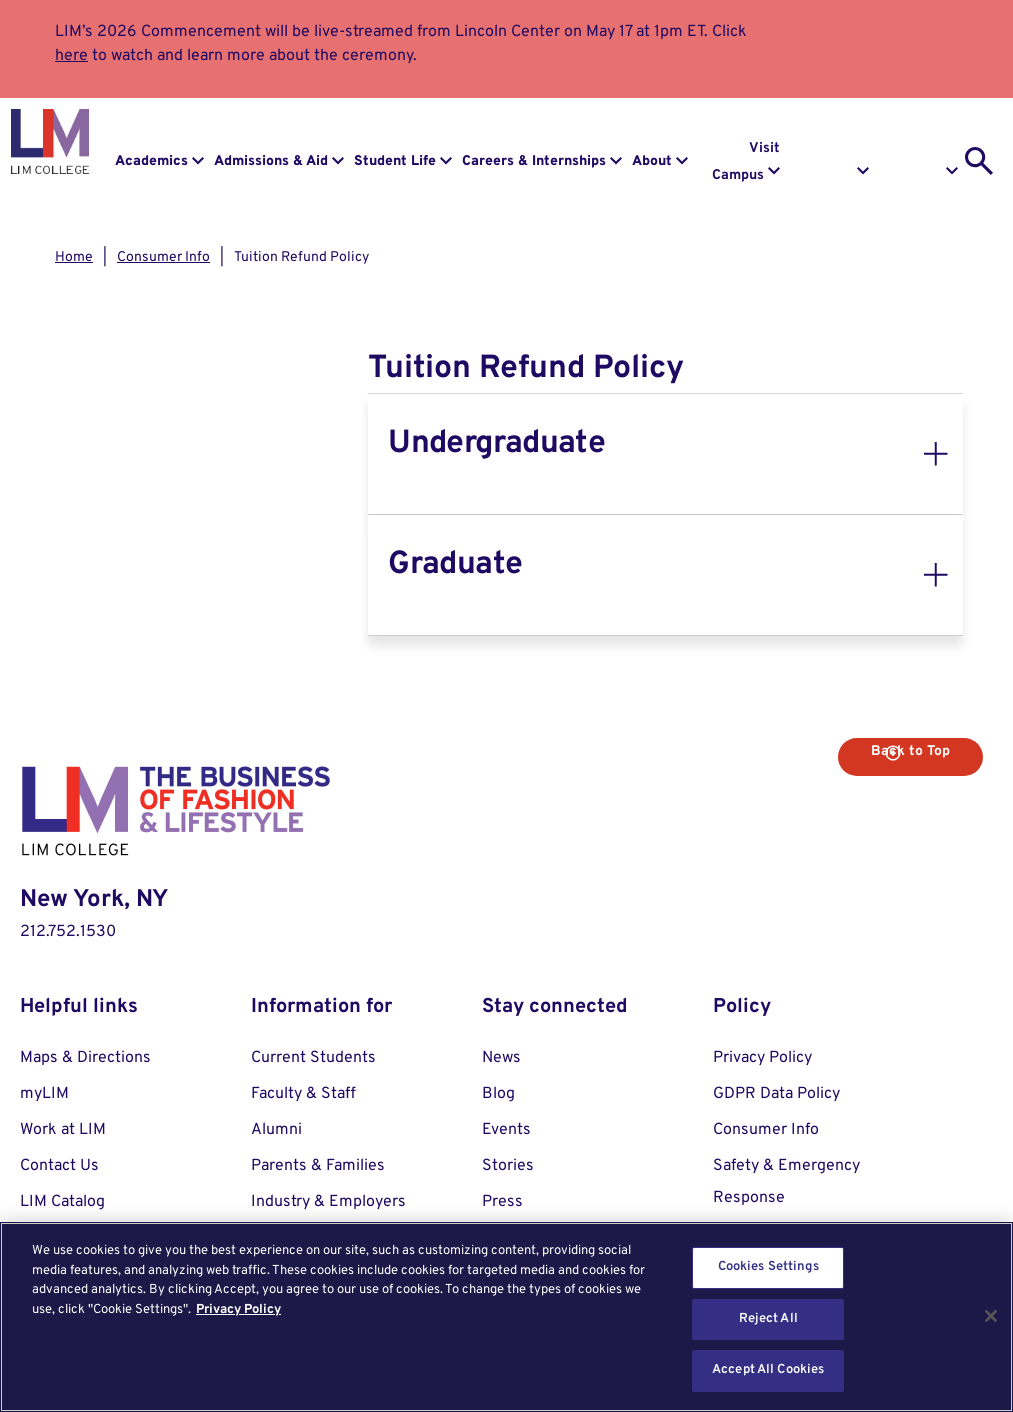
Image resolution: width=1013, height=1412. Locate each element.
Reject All (768, 1319)
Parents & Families (318, 1166)
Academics (151, 161)
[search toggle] (979, 161)
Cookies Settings (768, 1267)
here (71, 56)
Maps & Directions (85, 1058)
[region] (506, 1317)
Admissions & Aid (271, 161)
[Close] (991, 1316)
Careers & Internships (534, 161)
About (652, 161)
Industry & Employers (328, 1202)
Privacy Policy (762, 1058)
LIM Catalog (62, 1202)
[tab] (665, 454)
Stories (508, 1166)
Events (506, 1130)
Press (502, 1202)
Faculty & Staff (303, 1094)
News (501, 1058)
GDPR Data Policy (776, 1094)
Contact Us (59, 1166)
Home (74, 257)
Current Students (313, 1058)
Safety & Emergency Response (786, 1182)
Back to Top (910, 751)
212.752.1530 (68, 932)
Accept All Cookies (768, 1370)
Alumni (276, 1130)
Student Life (395, 161)
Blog (498, 1094)
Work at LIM (63, 1130)
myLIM (44, 1094)
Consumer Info (163, 257)
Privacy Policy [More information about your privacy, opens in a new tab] (238, 1310)
